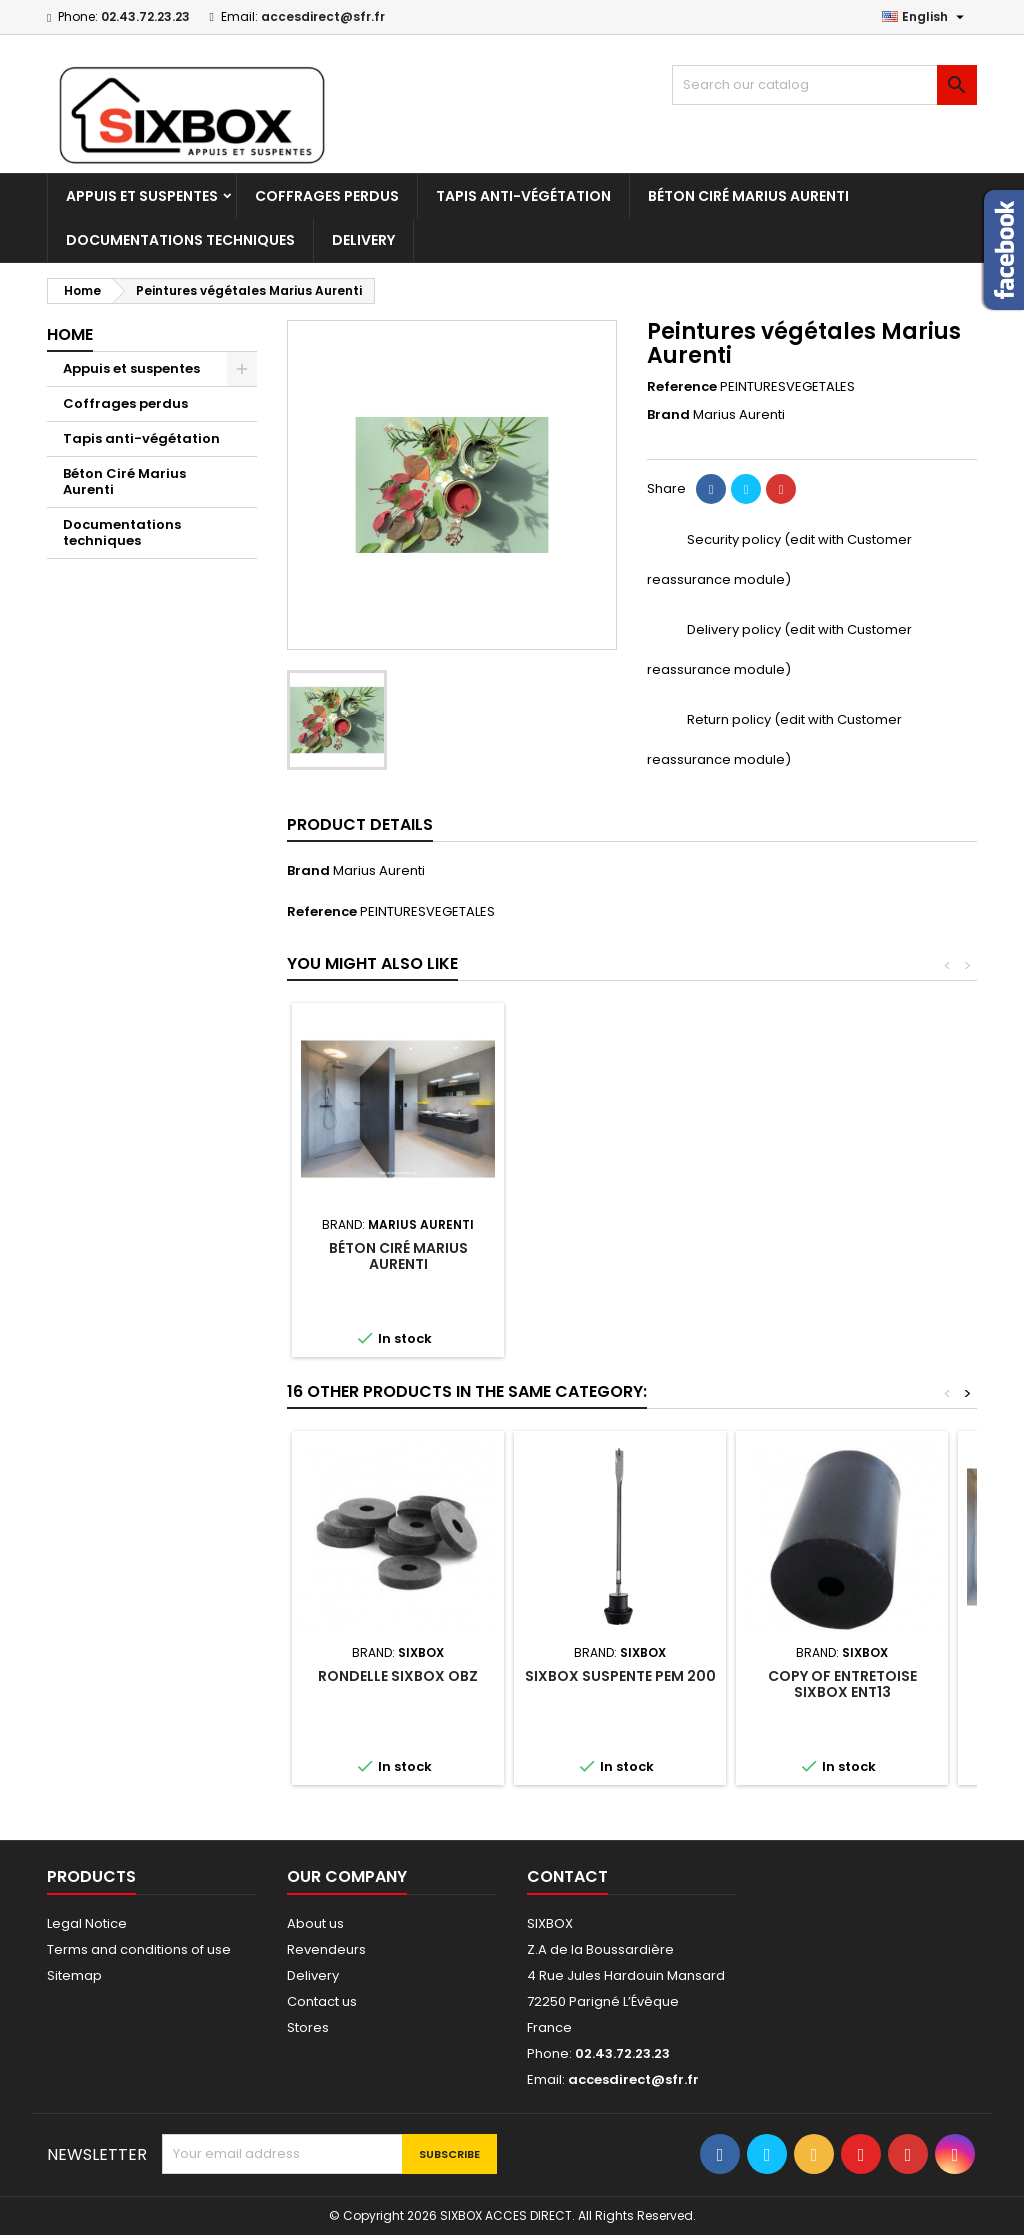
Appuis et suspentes (142, 196)
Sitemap (74, 1975)
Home (70, 334)
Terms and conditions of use (139, 1949)
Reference (682, 387)
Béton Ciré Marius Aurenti (748, 196)
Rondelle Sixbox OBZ (398, 1676)
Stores (308, 2027)
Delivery (363, 240)
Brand (668, 415)
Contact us (322, 2001)
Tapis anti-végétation (523, 196)
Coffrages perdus (327, 196)
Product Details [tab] (360, 824)
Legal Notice (87, 1923)
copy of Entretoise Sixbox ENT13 (842, 1684)
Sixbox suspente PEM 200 (620, 1676)
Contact (567, 1876)
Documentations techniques (180, 240)
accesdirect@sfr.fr (323, 16)
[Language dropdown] (925, 17)
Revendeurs (326, 1949)
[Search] (824, 85)
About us (315, 1923)
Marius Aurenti (379, 870)
